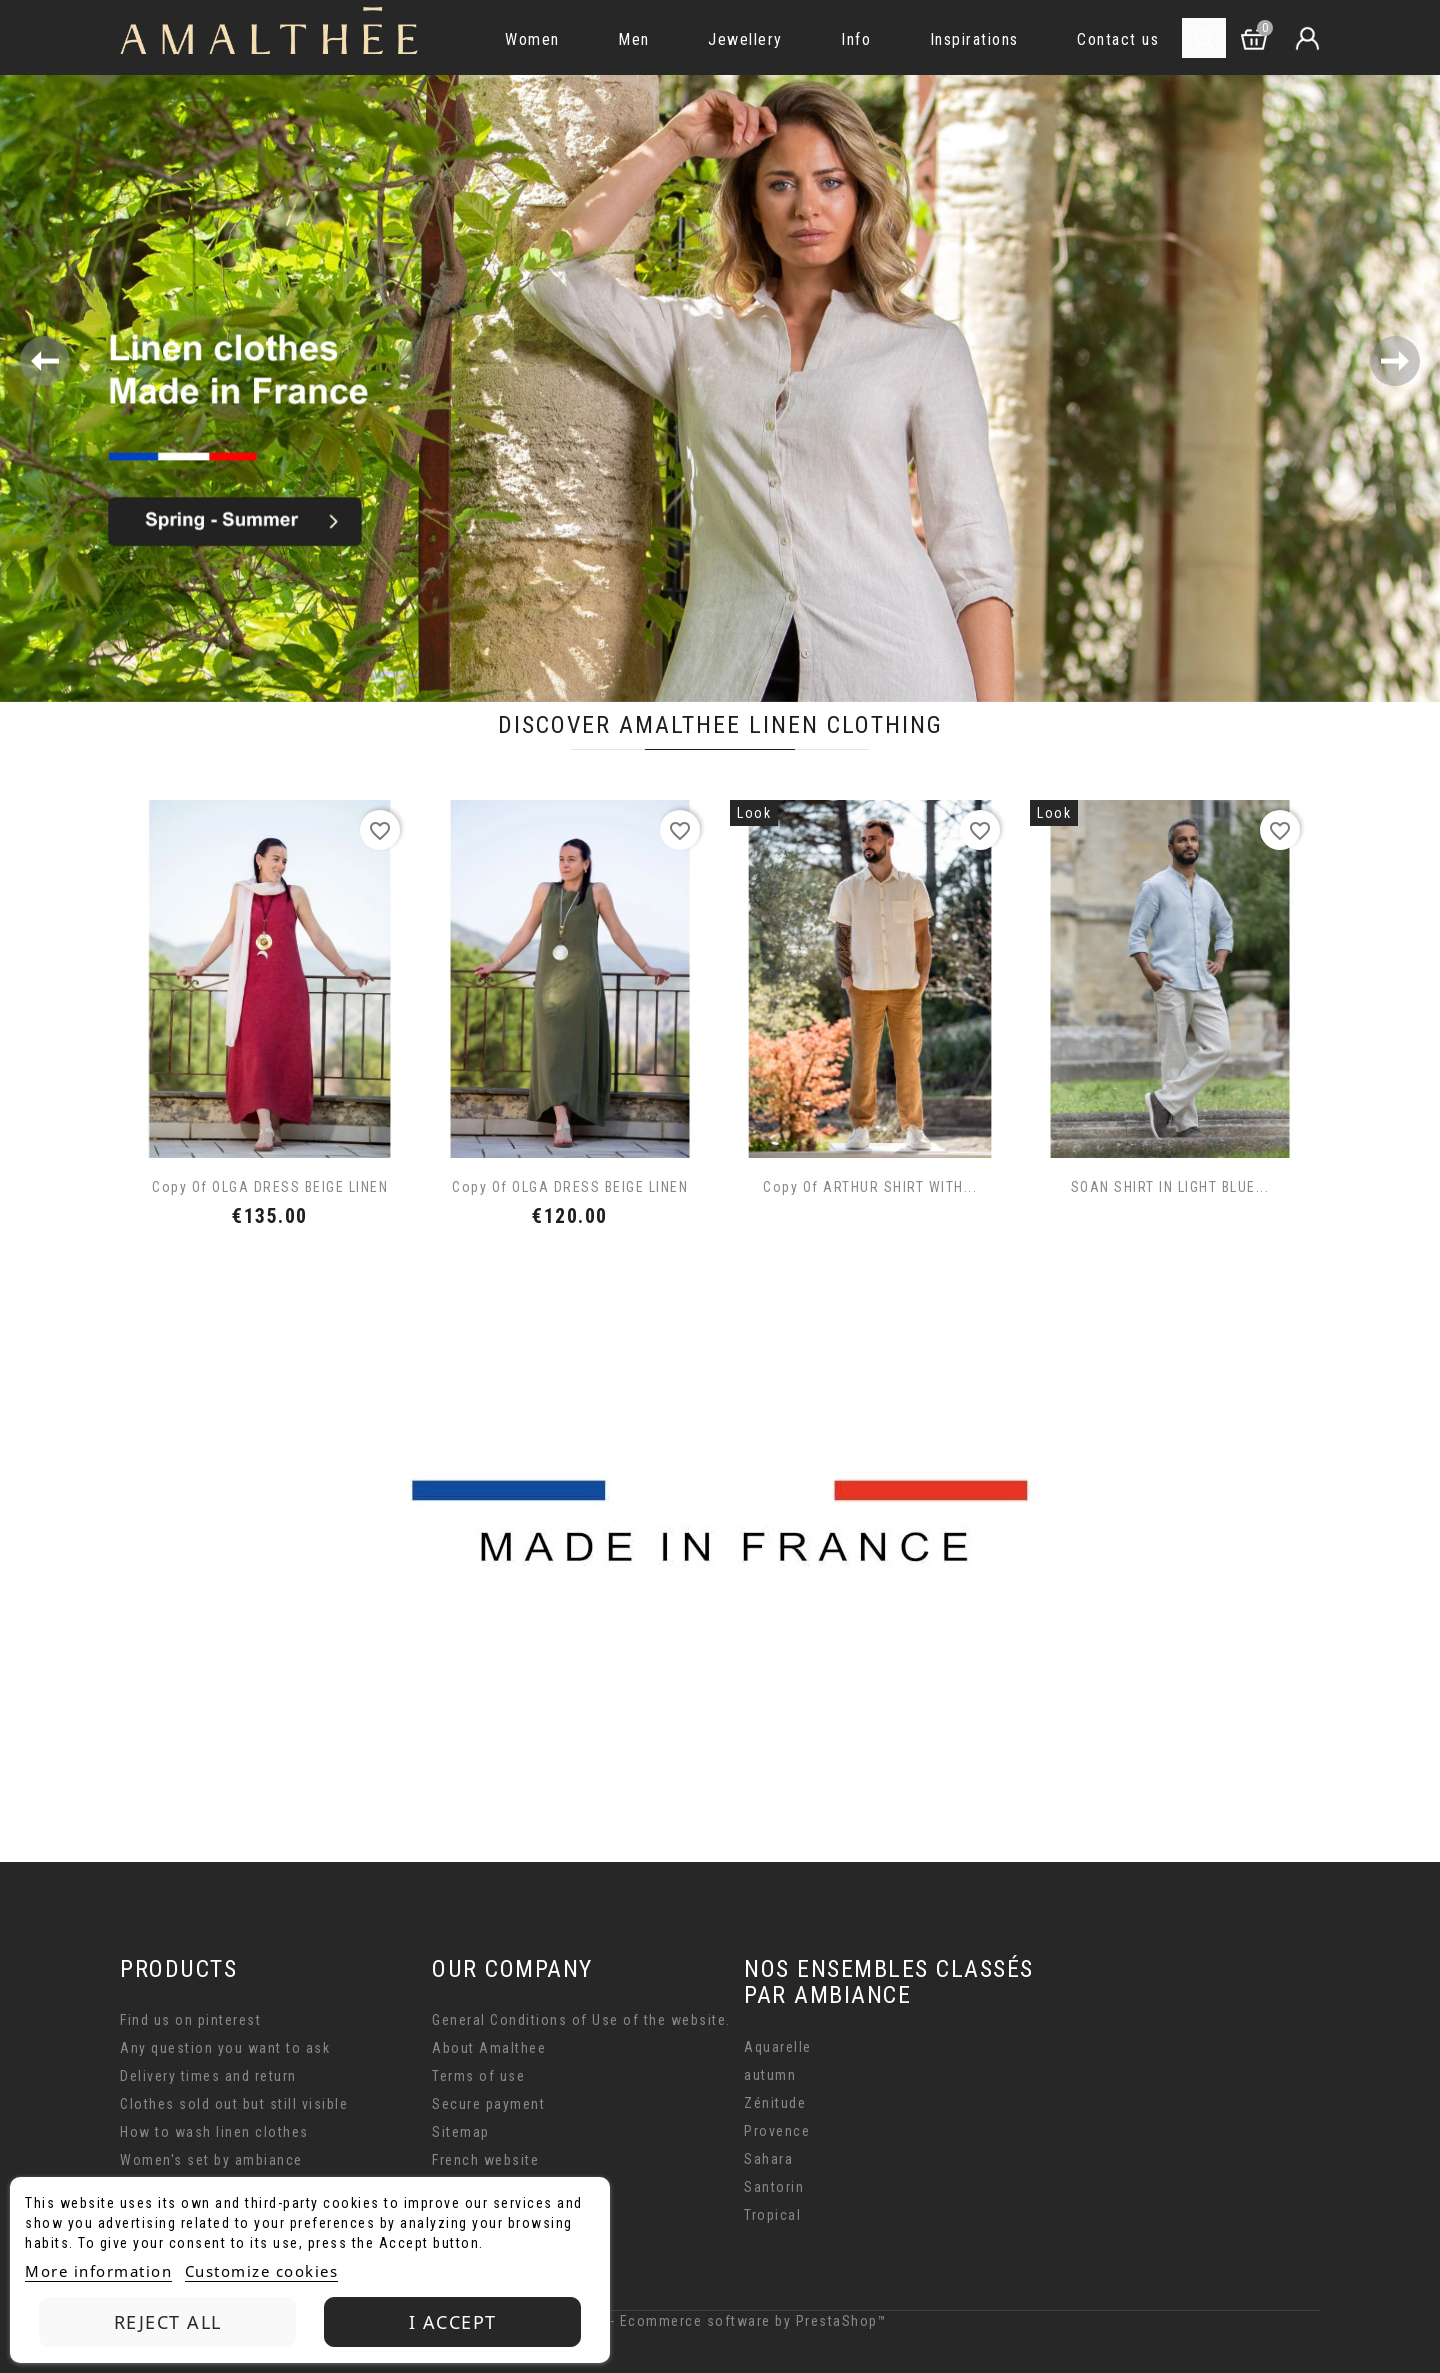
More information (98, 2271)
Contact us (1118, 39)
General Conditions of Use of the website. (581, 2020)
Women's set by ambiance (211, 2160)
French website (485, 2160)
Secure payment (488, 2104)
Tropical (772, 2215)
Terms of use (478, 2076)
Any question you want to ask (225, 2048)
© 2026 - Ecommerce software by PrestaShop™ (720, 2321)
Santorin (774, 2187)
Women (532, 39)
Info (856, 39)
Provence (777, 2131)
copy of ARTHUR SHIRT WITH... (870, 1187)
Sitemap (461, 2132)
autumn (770, 2075)
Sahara (768, 2159)
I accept (453, 2322)
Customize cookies (262, 2271)
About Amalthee (489, 2048)
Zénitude (775, 2103)
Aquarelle (778, 2047)
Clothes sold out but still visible (234, 2104)
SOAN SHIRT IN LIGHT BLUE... (1170, 1187)
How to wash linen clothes (214, 2132)
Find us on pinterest (190, 2020)
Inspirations (974, 39)
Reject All (168, 2322)
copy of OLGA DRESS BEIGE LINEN (270, 1187)
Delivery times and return (208, 2076)
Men (634, 39)
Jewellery (745, 39)
